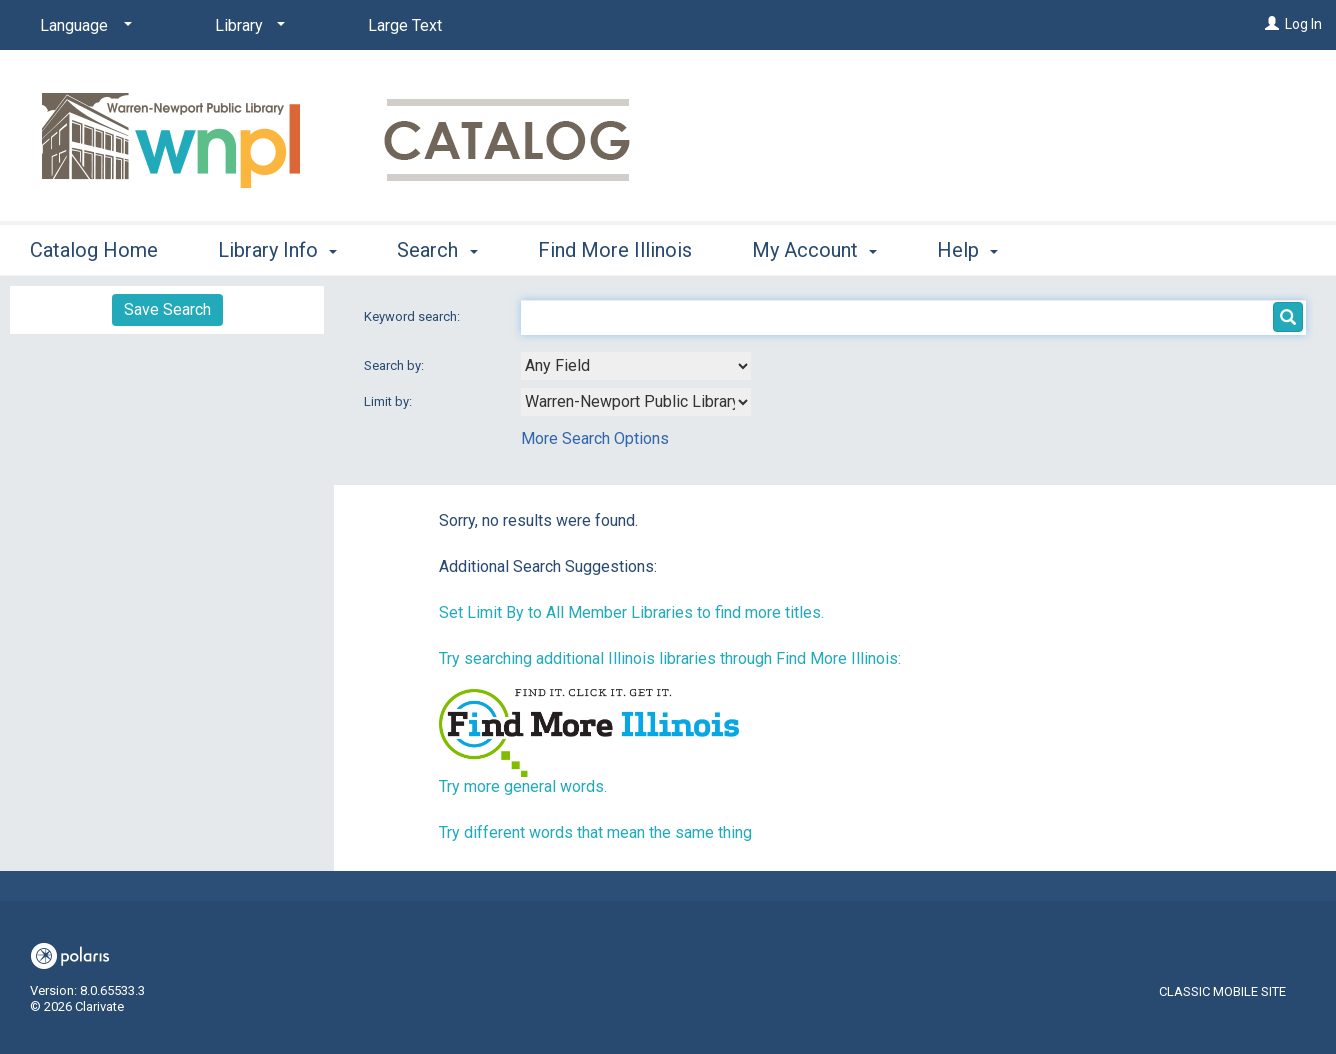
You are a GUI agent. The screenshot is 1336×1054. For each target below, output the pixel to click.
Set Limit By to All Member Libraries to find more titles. (631, 612)
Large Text (405, 25)
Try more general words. (523, 786)
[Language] (82, 26)
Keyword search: (413, 316)
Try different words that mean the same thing (595, 832)
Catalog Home (94, 250)
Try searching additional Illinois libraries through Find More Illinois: (670, 658)
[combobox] (636, 366)
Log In (1303, 24)
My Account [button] (814, 250)
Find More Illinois (615, 250)
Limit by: (389, 401)
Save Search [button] (167, 309)
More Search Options (595, 438)
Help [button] (967, 250)
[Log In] (1272, 24)
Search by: (395, 365)
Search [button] (437, 250)
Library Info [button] (277, 250)
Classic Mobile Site (1222, 991)
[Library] (246, 26)
